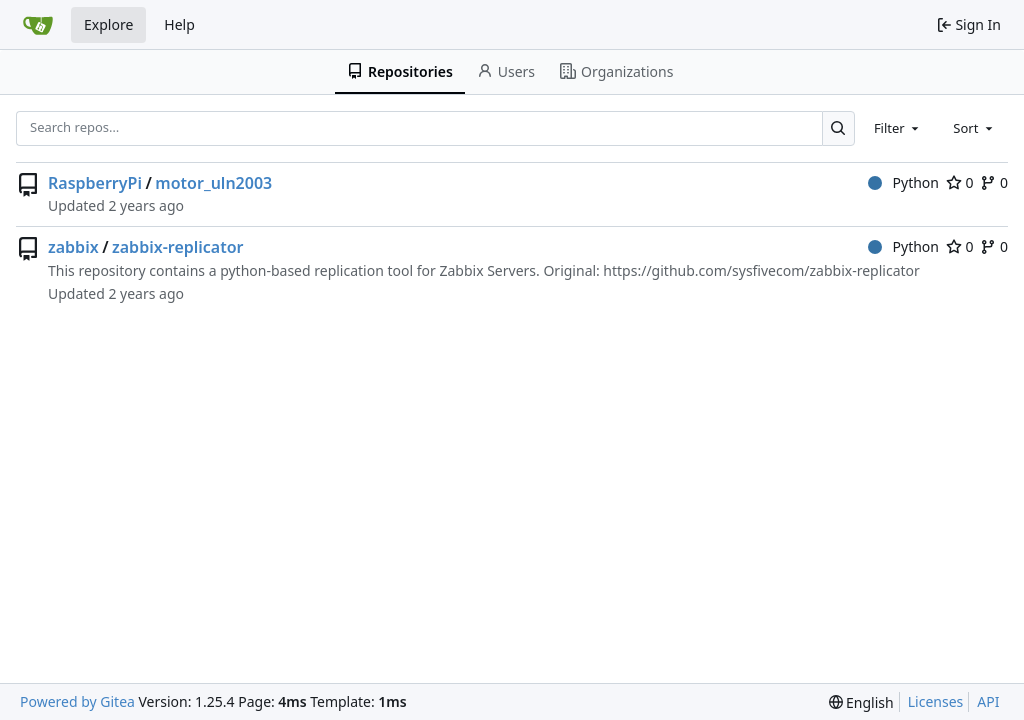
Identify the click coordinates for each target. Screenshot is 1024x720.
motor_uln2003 (213, 183)
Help (179, 24)
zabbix (73, 247)
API (988, 701)
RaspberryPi (95, 183)
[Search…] (838, 128)
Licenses (936, 701)
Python (903, 182)
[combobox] (898, 128)
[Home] (38, 25)
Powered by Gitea (77, 701)
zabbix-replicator (178, 247)
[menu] (861, 702)
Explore (108, 24)
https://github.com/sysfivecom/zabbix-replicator (761, 270)
